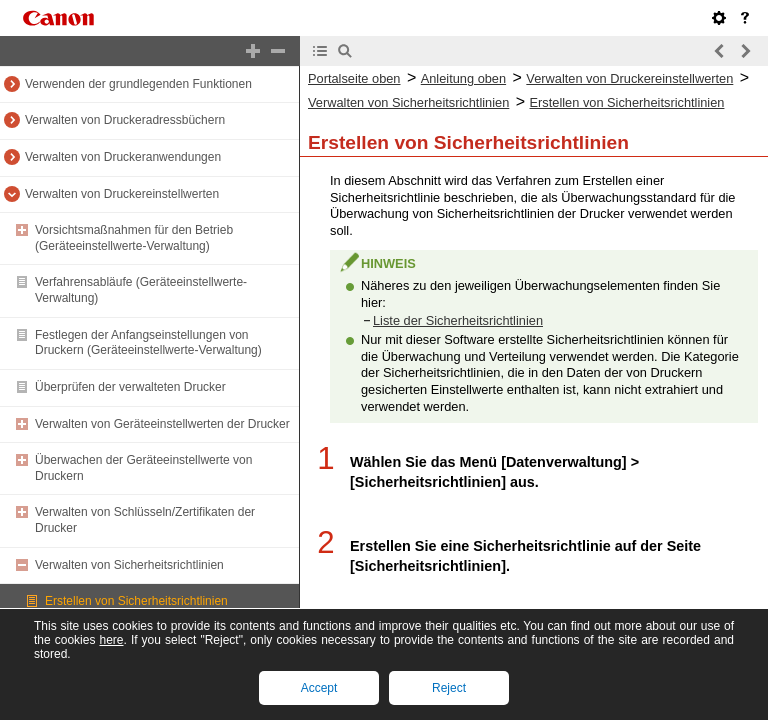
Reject (449, 688)
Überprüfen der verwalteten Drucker (130, 387)
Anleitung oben (463, 78)
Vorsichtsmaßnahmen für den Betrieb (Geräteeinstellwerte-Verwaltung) (134, 238)
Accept (319, 688)
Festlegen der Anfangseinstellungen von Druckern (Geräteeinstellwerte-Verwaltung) (148, 343)
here (111, 640)
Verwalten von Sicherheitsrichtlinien (129, 565)
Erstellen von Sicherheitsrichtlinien (136, 601)
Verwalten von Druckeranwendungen (123, 157)
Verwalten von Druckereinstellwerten (122, 194)
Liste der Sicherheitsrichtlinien (458, 320)
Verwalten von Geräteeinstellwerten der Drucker (162, 424)
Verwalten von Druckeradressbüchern (125, 120)
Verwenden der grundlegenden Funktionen (138, 84)
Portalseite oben (354, 78)
